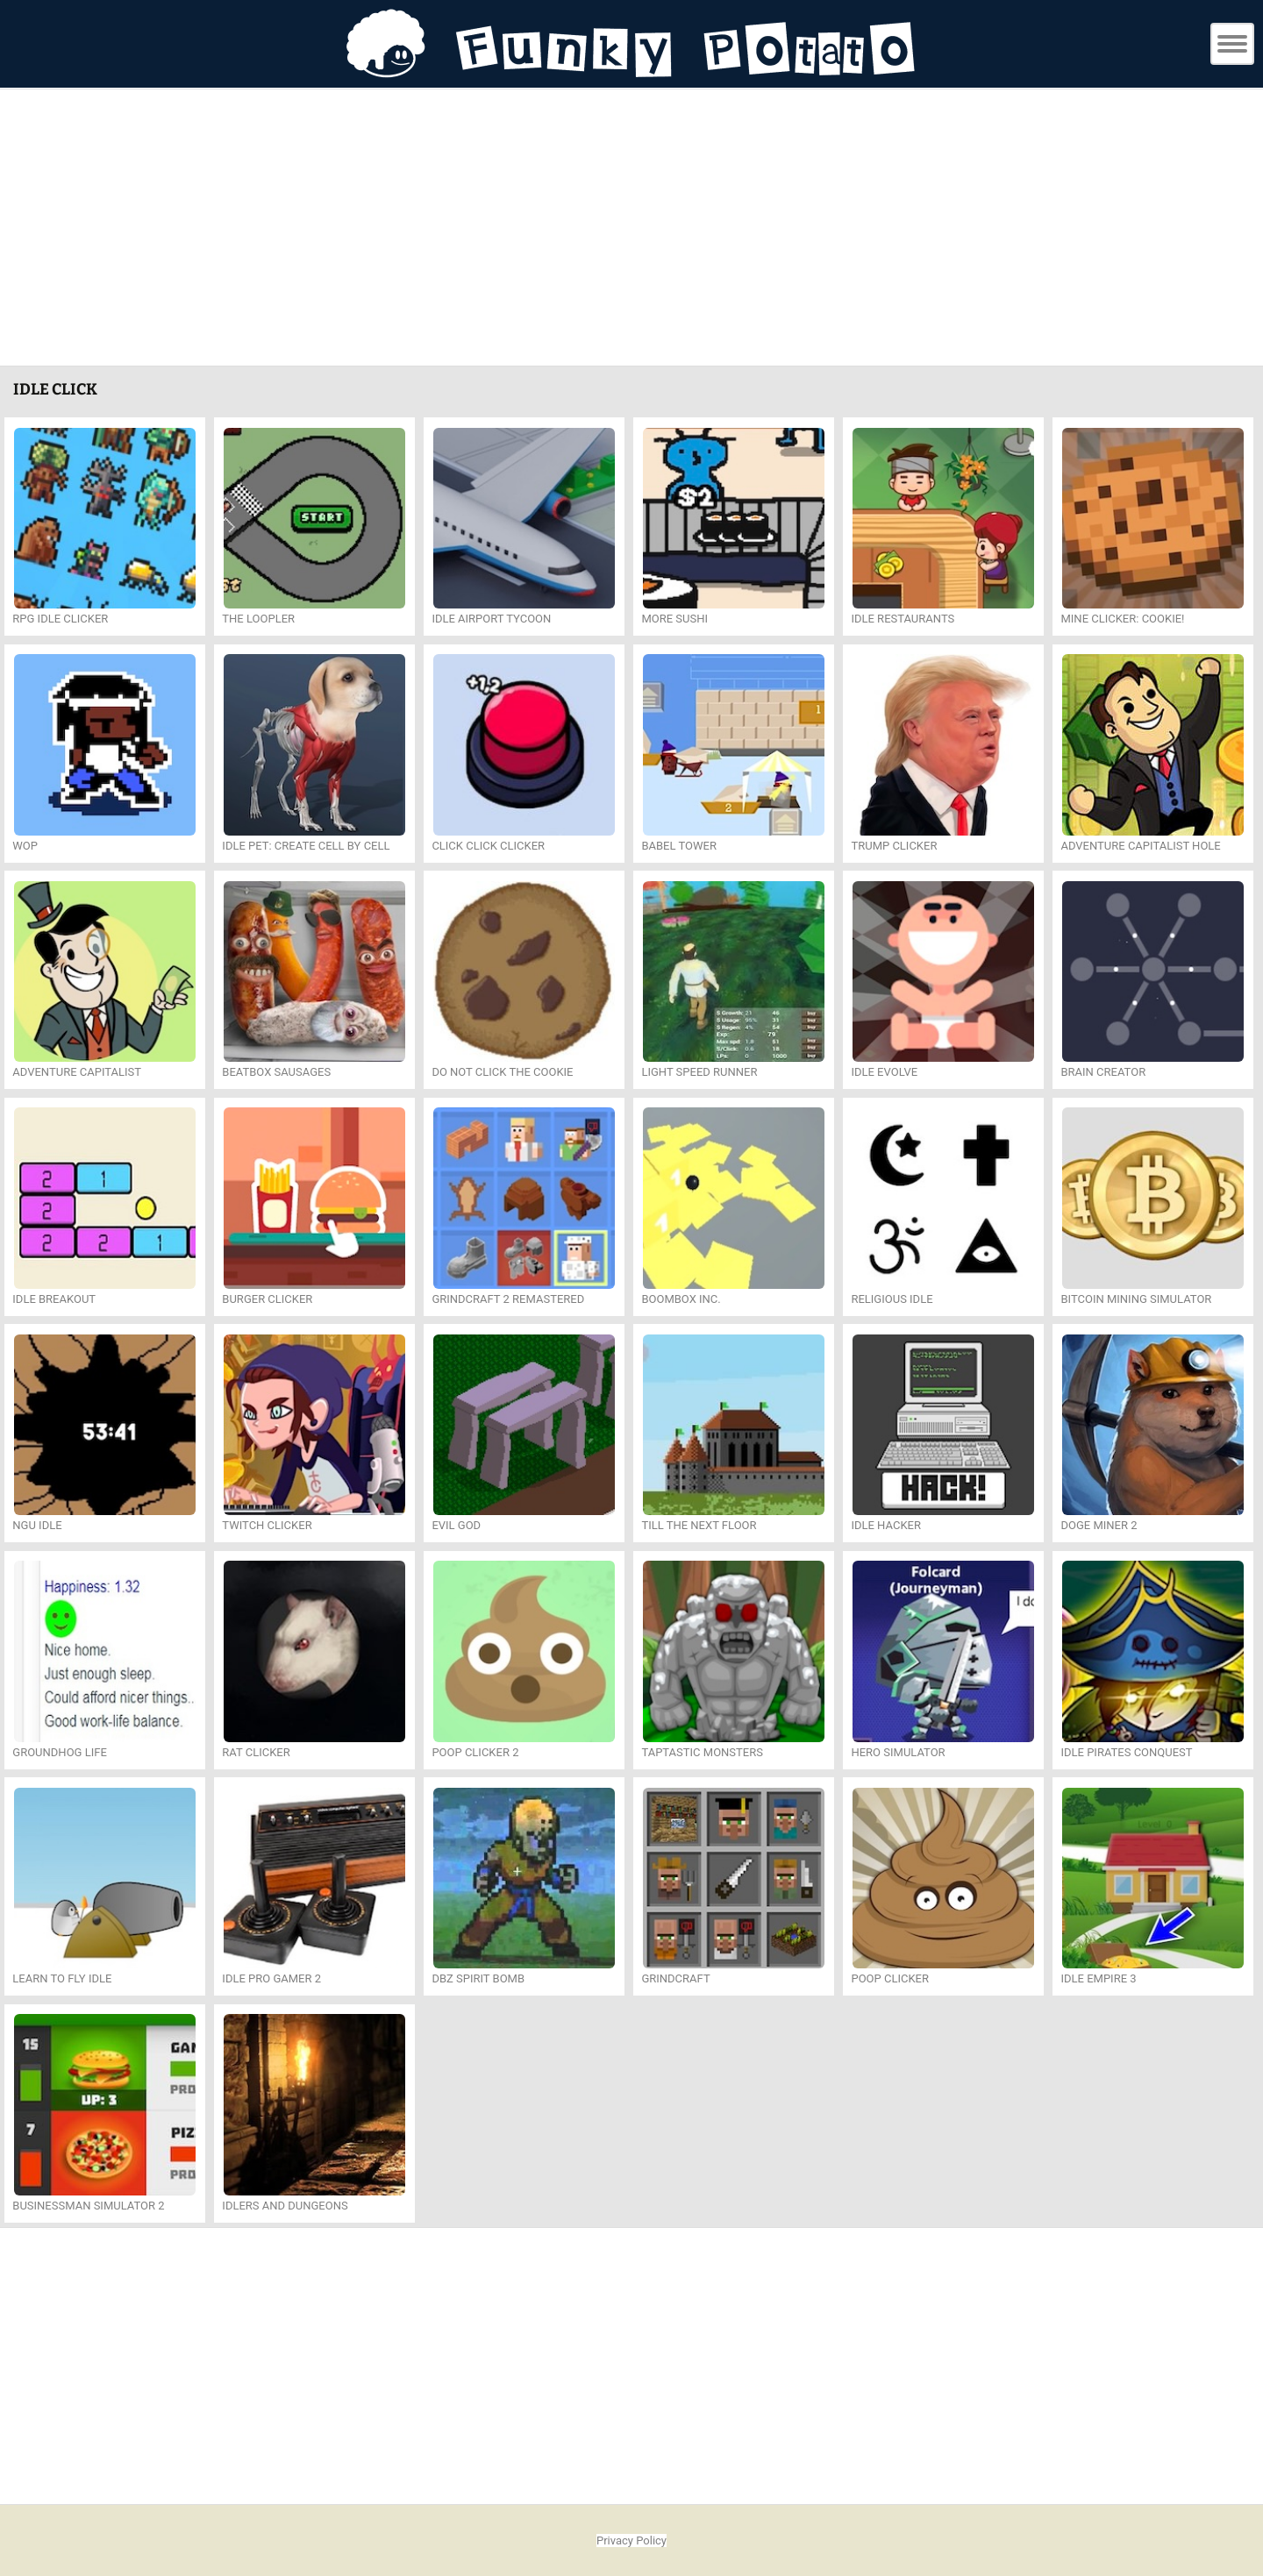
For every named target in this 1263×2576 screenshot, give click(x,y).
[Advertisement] (631, 229)
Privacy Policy (631, 2540)
